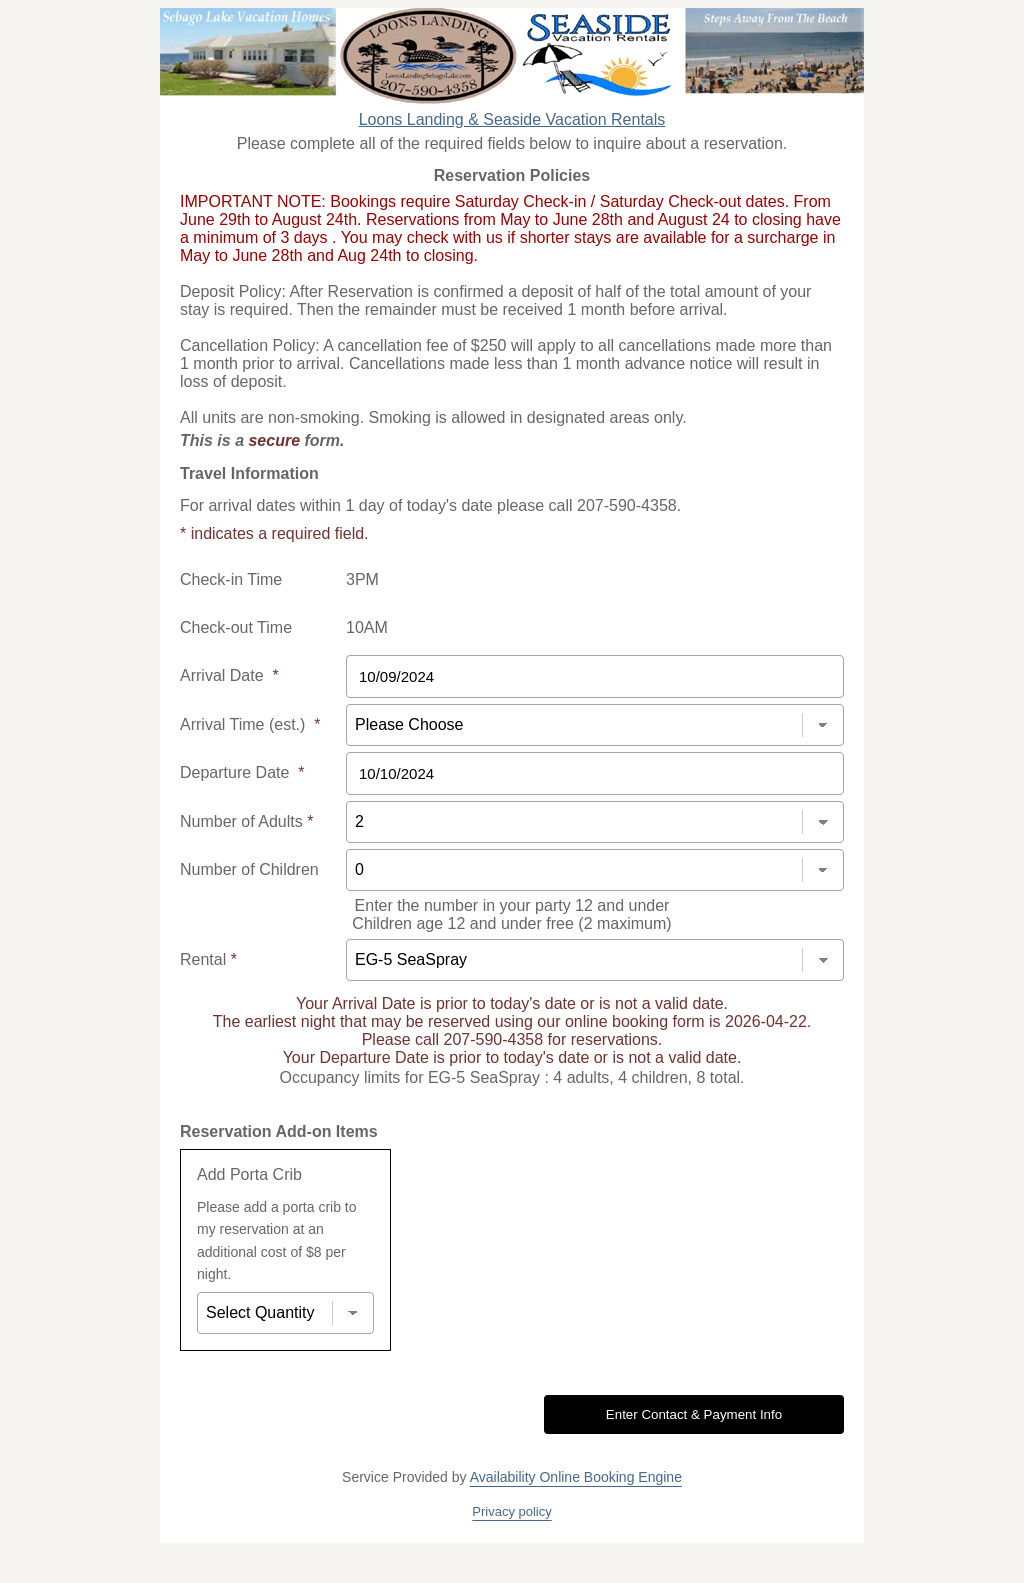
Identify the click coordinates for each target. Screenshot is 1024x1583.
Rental (208, 959)
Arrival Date (229, 675)
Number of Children (249, 869)
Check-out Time (236, 627)
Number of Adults (246, 821)
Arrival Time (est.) (250, 724)
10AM (367, 627)
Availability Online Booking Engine (576, 1477)
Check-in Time (231, 579)
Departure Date (242, 772)
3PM (362, 579)
